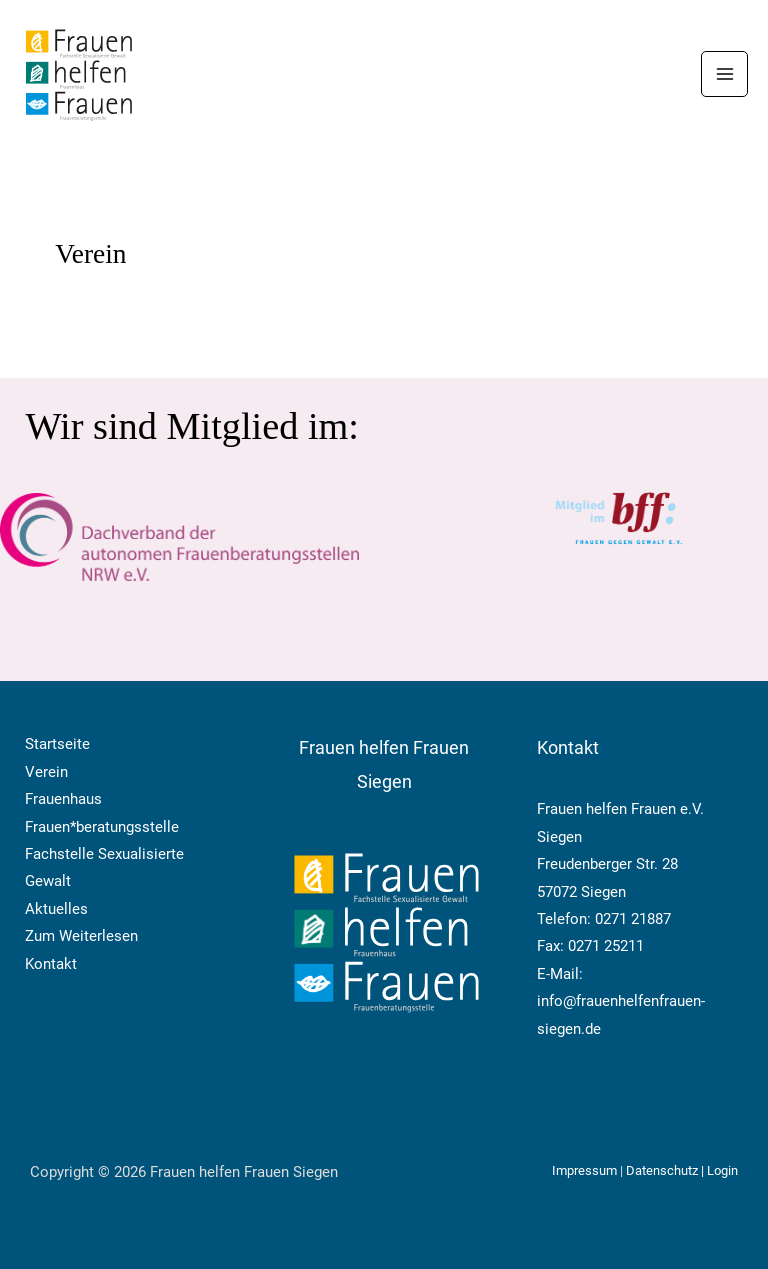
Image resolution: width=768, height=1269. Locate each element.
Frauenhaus (63, 799)
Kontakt (51, 964)
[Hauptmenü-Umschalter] (724, 74)
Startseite (57, 744)
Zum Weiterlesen (81, 936)
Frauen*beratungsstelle (102, 827)
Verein (46, 772)
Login (722, 1170)
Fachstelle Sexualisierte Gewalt (104, 867)
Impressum (586, 1170)
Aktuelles (56, 909)
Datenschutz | (666, 1170)
